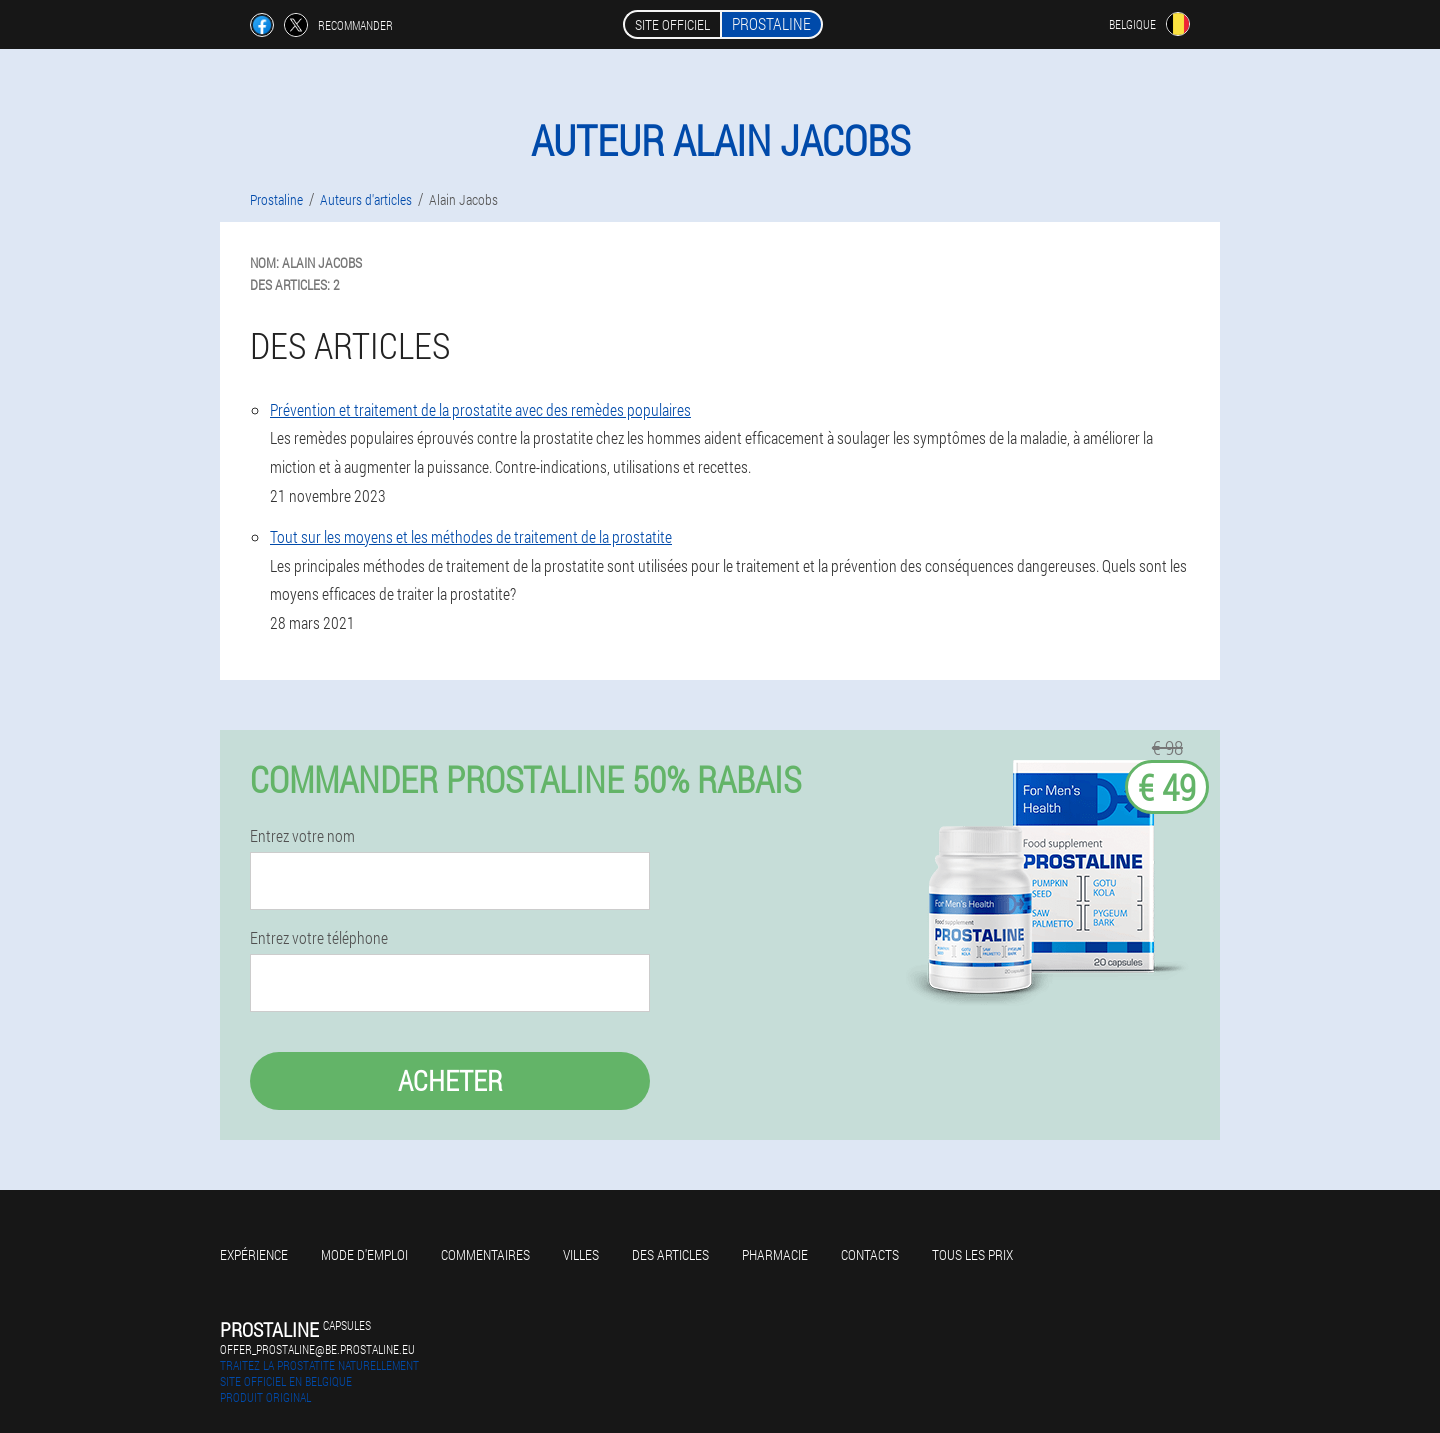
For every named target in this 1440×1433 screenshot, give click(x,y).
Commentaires (485, 1254)
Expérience (254, 1254)
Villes (581, 1254)
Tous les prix (972, 1254)
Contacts (870, 1254)
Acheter (450, 1080)
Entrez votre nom (302, 836)
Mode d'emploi (364, 1254)
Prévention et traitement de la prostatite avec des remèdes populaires (480, 409)
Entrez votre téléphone (319, 938)
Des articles (670, 1254)
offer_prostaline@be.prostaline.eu (317, 1349)
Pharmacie (775, 1254)
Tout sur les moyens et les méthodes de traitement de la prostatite (471, 536)
